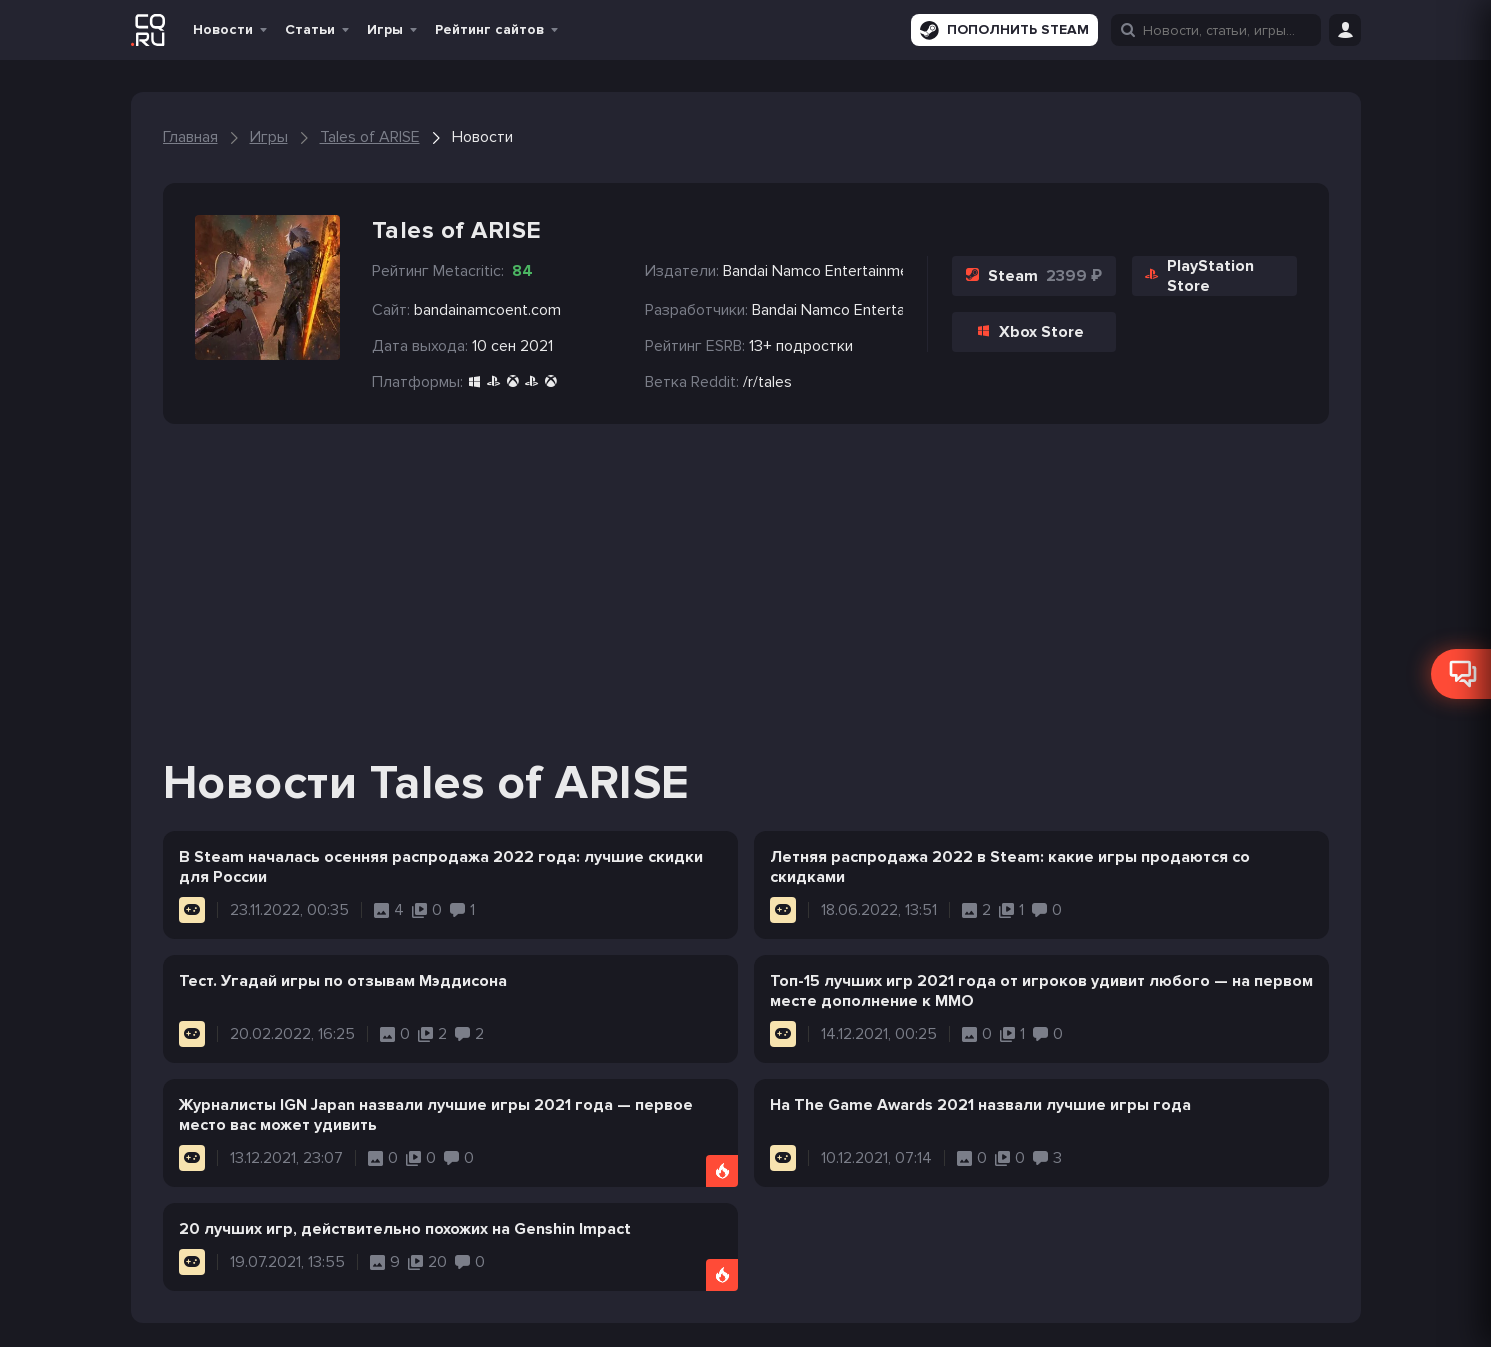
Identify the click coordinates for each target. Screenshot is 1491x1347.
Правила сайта (366, 1317)
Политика (261, 1317)
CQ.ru (1177, 1316)
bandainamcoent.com (487, 310)
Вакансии (469, 1317)
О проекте (172, 1317)
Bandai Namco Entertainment (827, 310)
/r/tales (767, 382)
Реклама (550, 1317)
